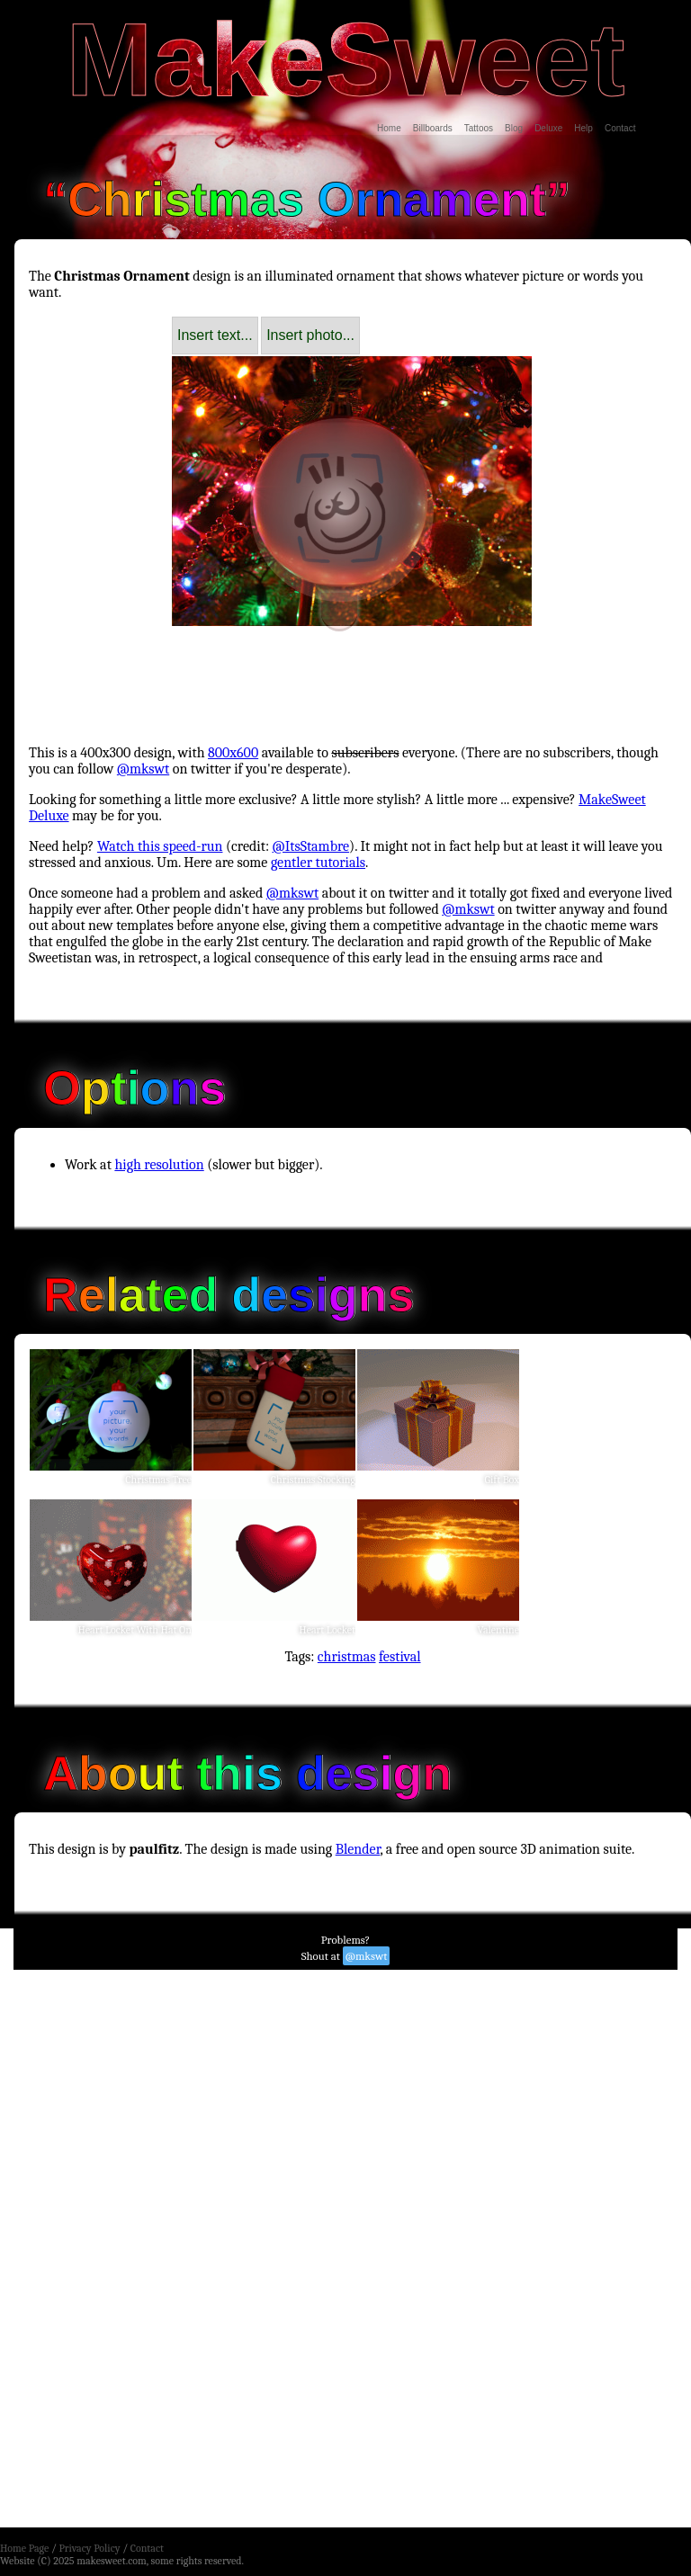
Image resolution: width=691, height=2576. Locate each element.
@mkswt (143, 769)
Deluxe (548, 128)
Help (583, 128)
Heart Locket (327, 1629)
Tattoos (478, 128)
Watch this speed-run (160, 846)
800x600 (233, 753)
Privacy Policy (89, 2548)
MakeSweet (345, 59)
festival (400, 1657)
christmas (347, 1657)
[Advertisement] (352, 669)
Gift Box (502, 1479)
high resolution (158, 1165)
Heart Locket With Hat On (134, 1629)
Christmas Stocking (313, 1479)
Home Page (24, 2548)
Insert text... (215, 335)
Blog (514, 128)
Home (389, 128)
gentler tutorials (318, 862)
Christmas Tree (158, 1479)
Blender (358, 1849)
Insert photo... (310, 335)
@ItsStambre (311, 846)
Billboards (433, 128)
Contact (620, 128)
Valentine (499, 1629)
